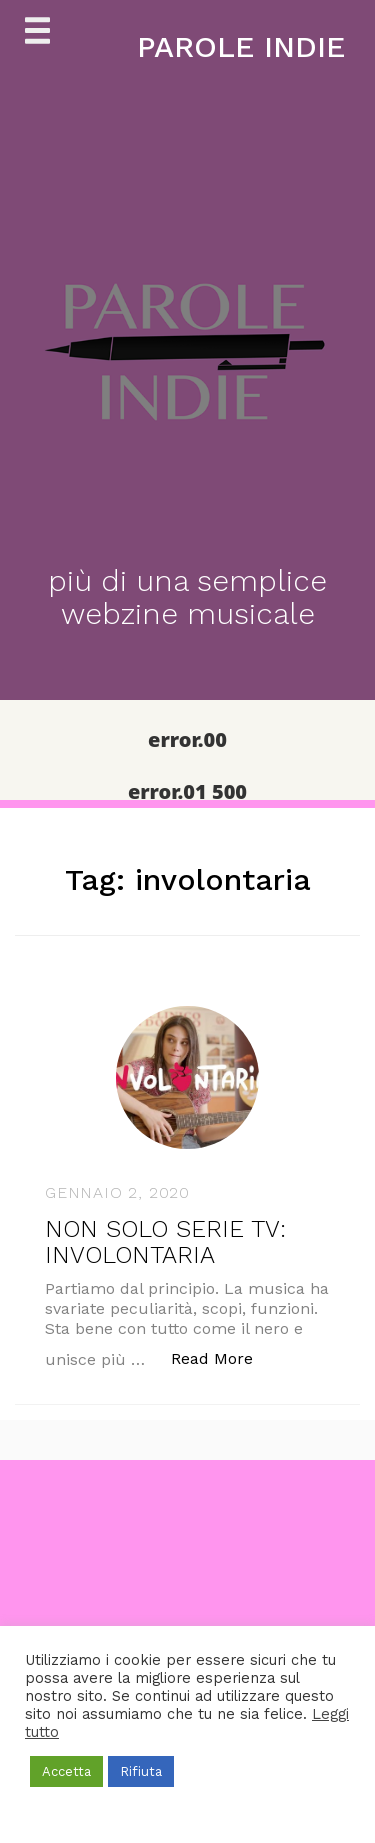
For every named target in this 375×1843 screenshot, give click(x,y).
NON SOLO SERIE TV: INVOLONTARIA (165, 1242)
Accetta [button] (66, 1771)
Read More (222, 1357)
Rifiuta (141, 1771)
